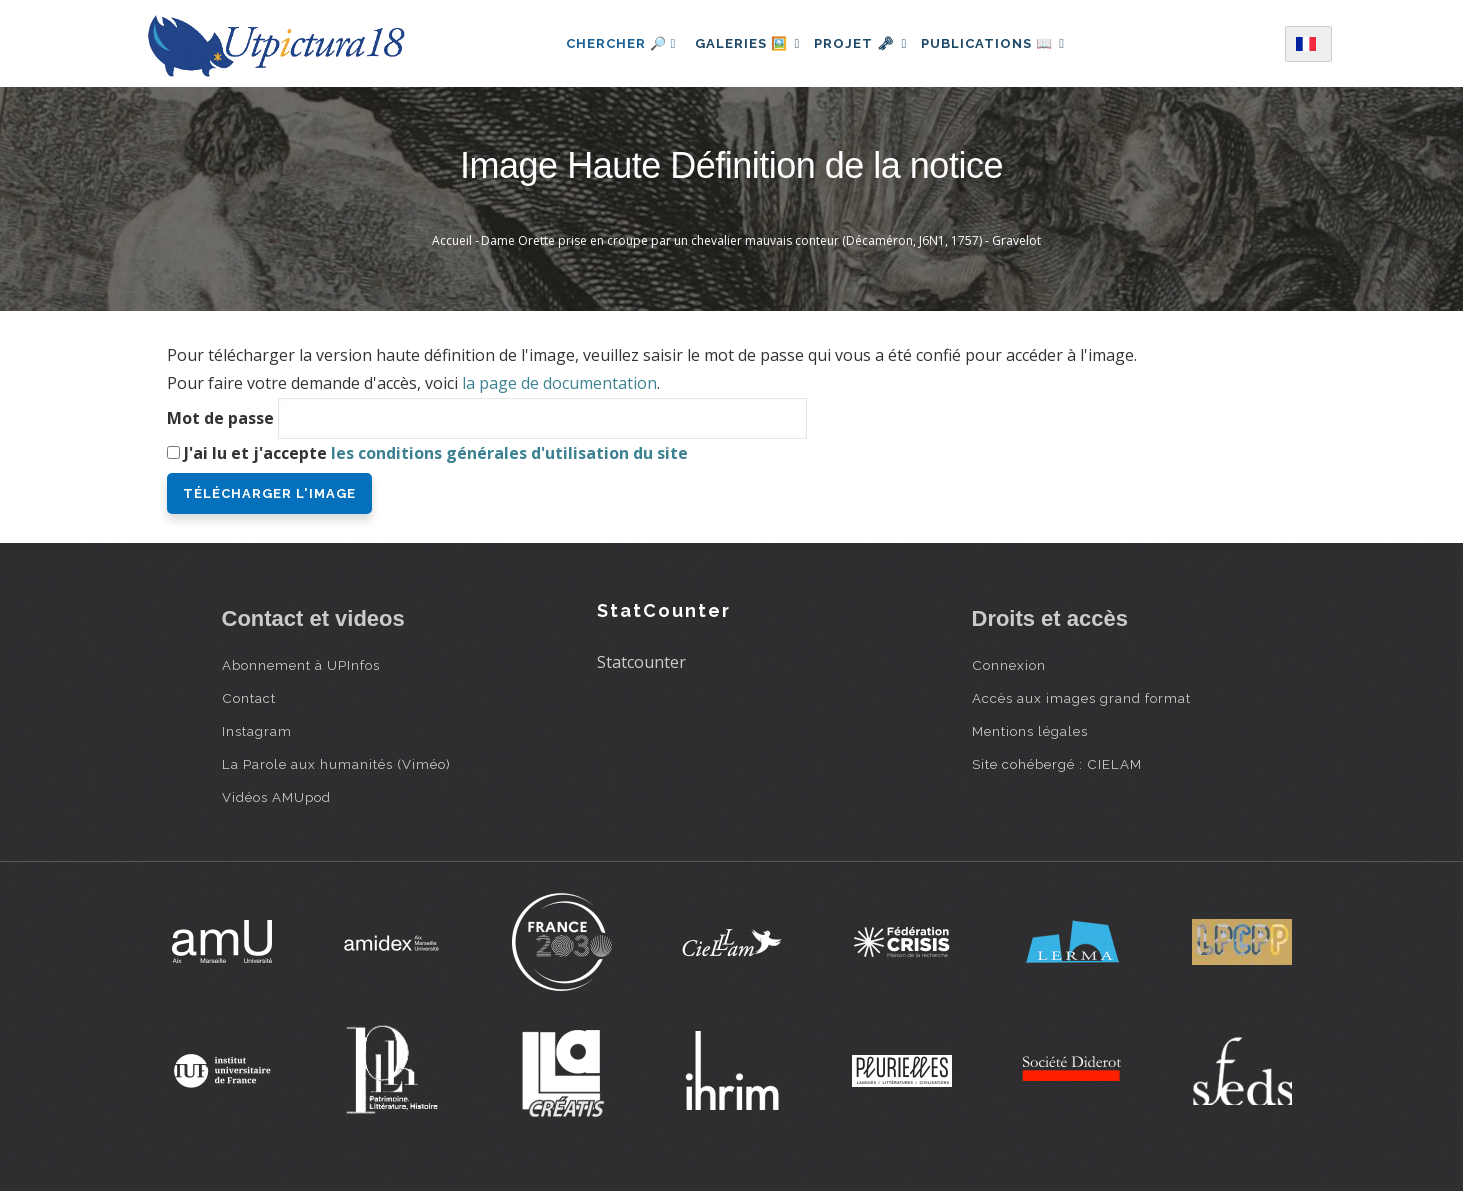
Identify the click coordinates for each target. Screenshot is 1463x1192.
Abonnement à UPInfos (301, 665)
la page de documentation (559, 383)
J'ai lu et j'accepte (436, 453)
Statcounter (641, 662)
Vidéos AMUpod (276, 797)
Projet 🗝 (860, 43)
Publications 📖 (1003, 43)
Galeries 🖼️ (738, 43)
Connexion (1009, 665)
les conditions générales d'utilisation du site (509, 453)
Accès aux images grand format (1081, 698)
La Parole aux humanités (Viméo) (336, 764)
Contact (249, 698)
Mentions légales (1030, 731)
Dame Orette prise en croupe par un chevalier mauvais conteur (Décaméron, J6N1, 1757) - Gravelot (761, 240)
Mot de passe (220, 418)
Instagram (257, 731)
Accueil (452, 240)
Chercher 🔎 (606, 43)
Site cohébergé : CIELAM (1057, 764)
